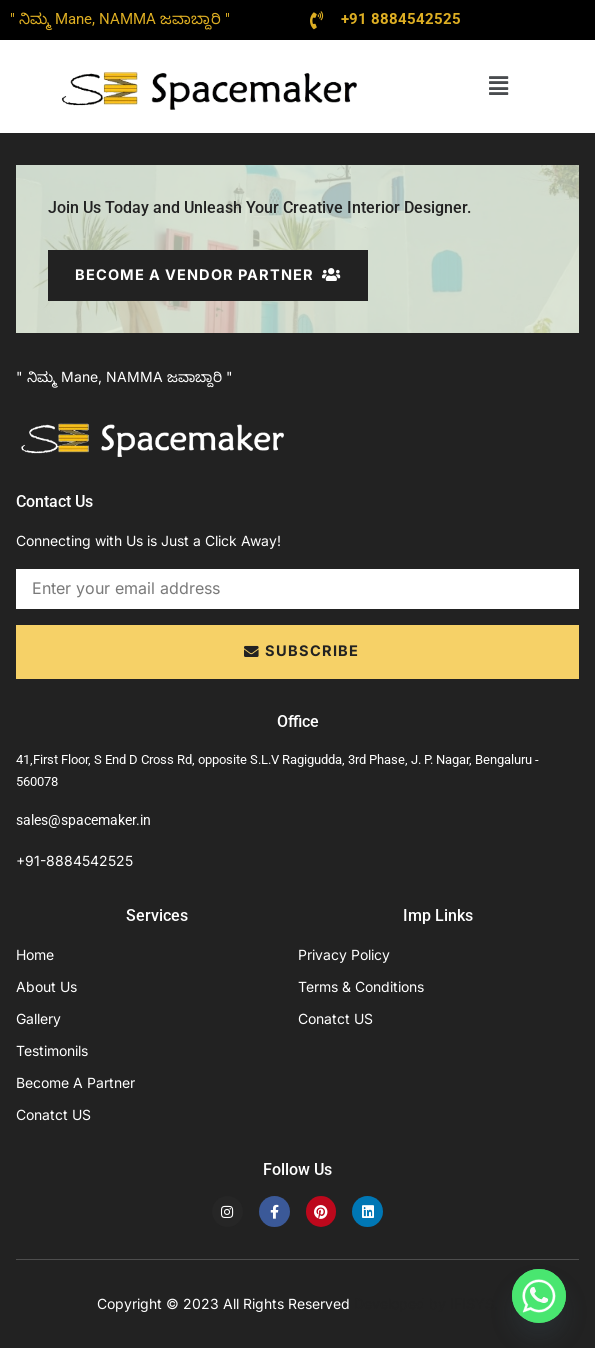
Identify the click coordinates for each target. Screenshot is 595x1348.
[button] (499, 85)
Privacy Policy (344, 954)
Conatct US (53, 1114)
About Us (46, 986)
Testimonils (52, 1050)
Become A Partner (75, 1082)
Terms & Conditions (361, 986)
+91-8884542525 (74, 861)
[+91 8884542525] (317, 20)
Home (35, 954)
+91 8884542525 (401, 19)
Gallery (38, 1018)
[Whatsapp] (539, 1296)
